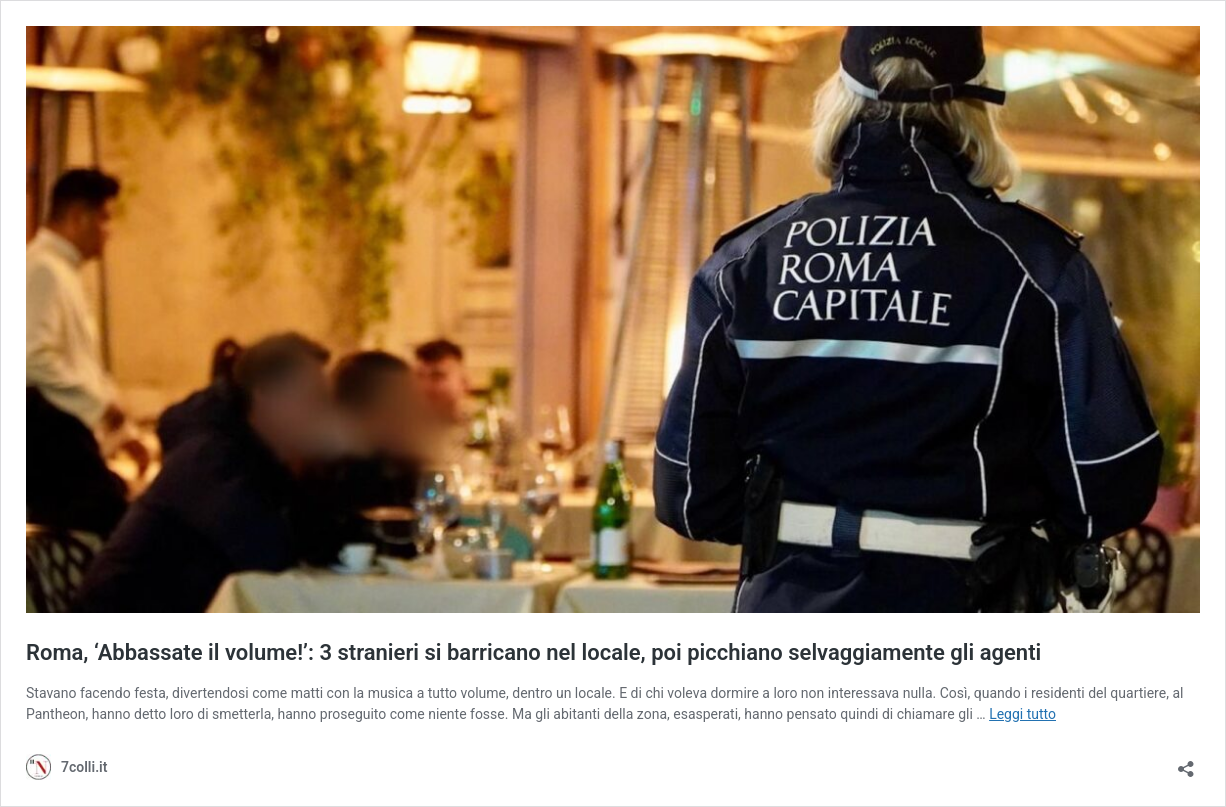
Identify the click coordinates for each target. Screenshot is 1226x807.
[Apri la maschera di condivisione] (1186, 762)
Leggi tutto (1022, 714)
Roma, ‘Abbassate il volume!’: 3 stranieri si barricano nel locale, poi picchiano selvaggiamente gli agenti (533, 652)
